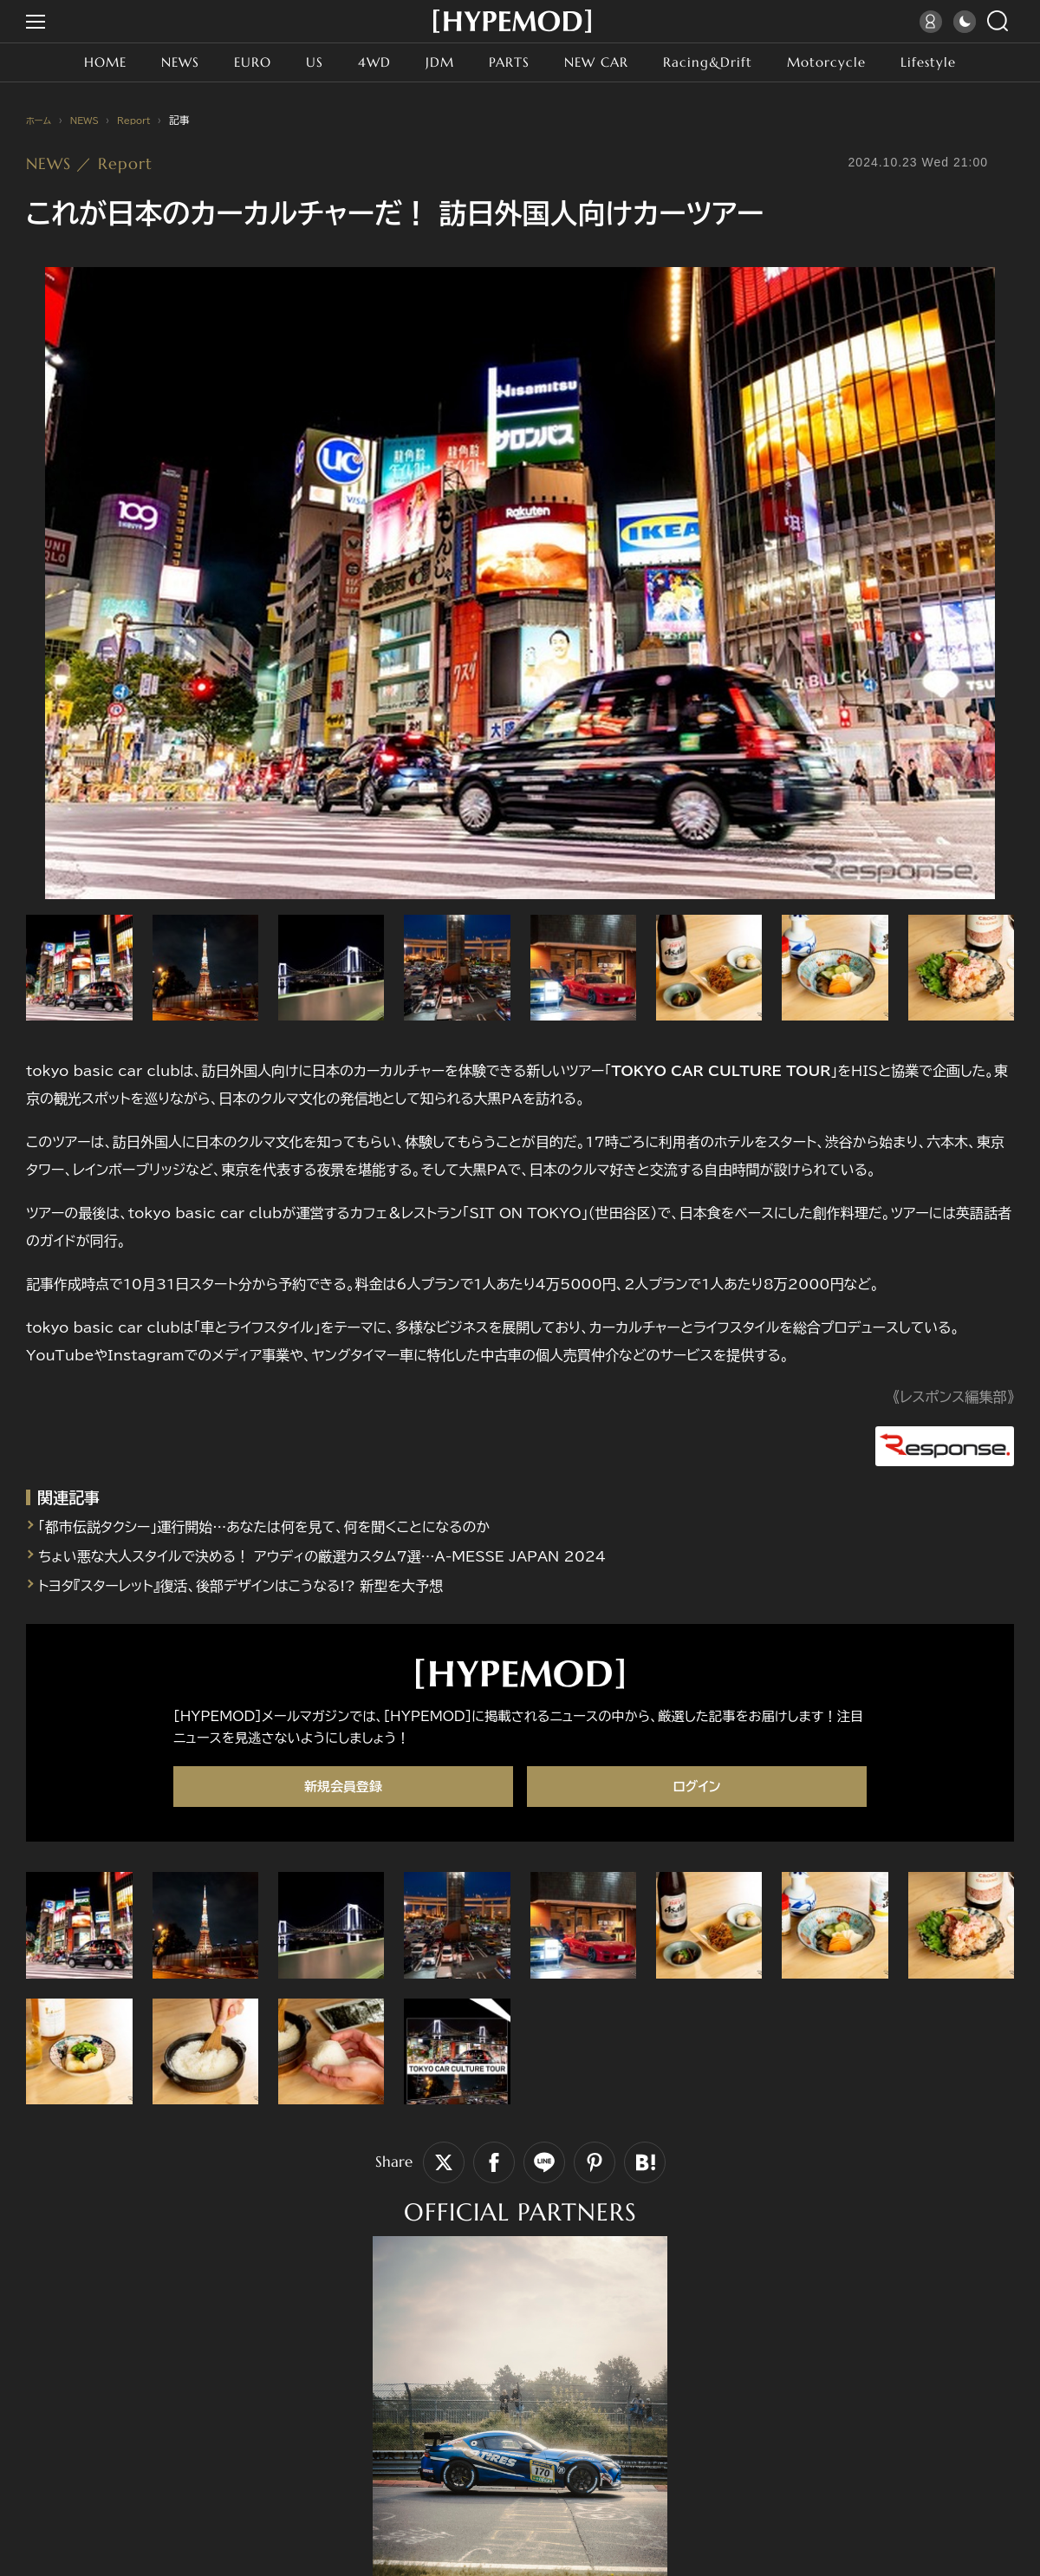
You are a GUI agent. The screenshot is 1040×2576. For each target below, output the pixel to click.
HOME (79, 62)
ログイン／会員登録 (933, 21)
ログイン (696, 1777)
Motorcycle (846, 62)
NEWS (159, 62)
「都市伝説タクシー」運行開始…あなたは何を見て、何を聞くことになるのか (293, 1518)
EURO (236, 62)
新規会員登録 (343, 1777)
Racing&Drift (719, 62)
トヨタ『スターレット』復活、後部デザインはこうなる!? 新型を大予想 (266, 1576)
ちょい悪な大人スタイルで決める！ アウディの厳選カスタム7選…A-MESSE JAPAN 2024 (358, 1547)
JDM (432, 62)
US (301, 62)
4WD (364, 62)
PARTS (506, 62)
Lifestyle (955, 62)
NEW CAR (599, 62)
